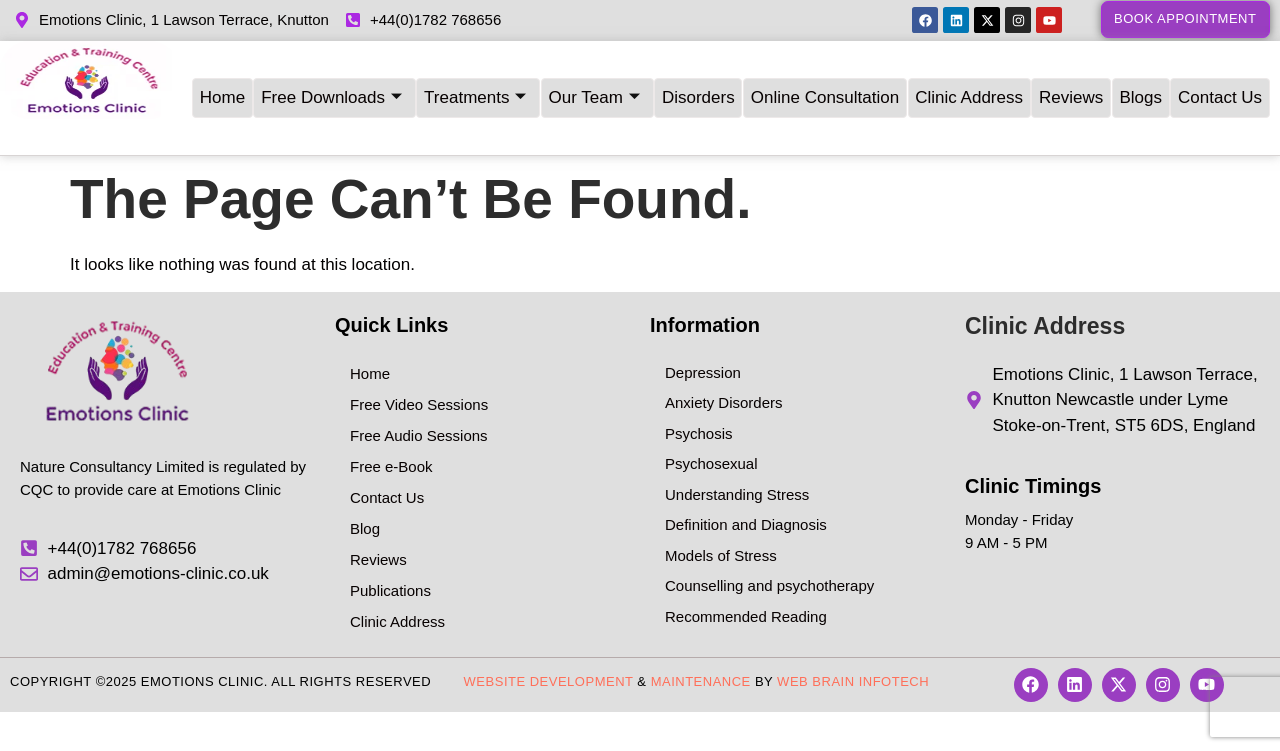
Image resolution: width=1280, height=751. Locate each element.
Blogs (1142, 83)
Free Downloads (330, 84)
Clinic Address (970, 83)
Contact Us (1222, 83)
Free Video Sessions (419, 375)
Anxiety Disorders (724, 373)
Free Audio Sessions (419, 406)
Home (220, 83)
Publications (390, 561)
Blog (365, 499)
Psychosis (699, 404)
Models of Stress (721, 526)
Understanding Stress (737, 465)
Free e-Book (391, 437)
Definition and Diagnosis (746, 495)
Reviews (1072, 83)
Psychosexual (711, 434)
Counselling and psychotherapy (769, 556)
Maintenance (701, 652)
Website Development (549, 652)
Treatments (474, 84)
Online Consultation (825, 83)
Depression (703, 343)
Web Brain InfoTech (853, 652)
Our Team (593, 84)
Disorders (698, 83)
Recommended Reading (746, 587)
